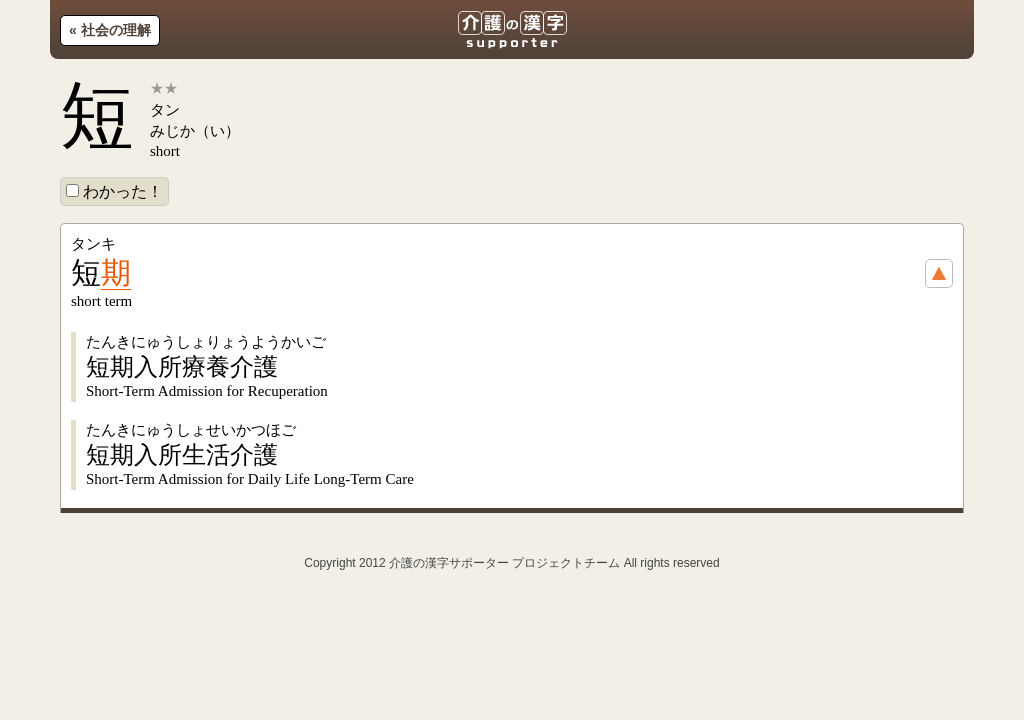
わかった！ (114, 191)
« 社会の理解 (110, 30)
